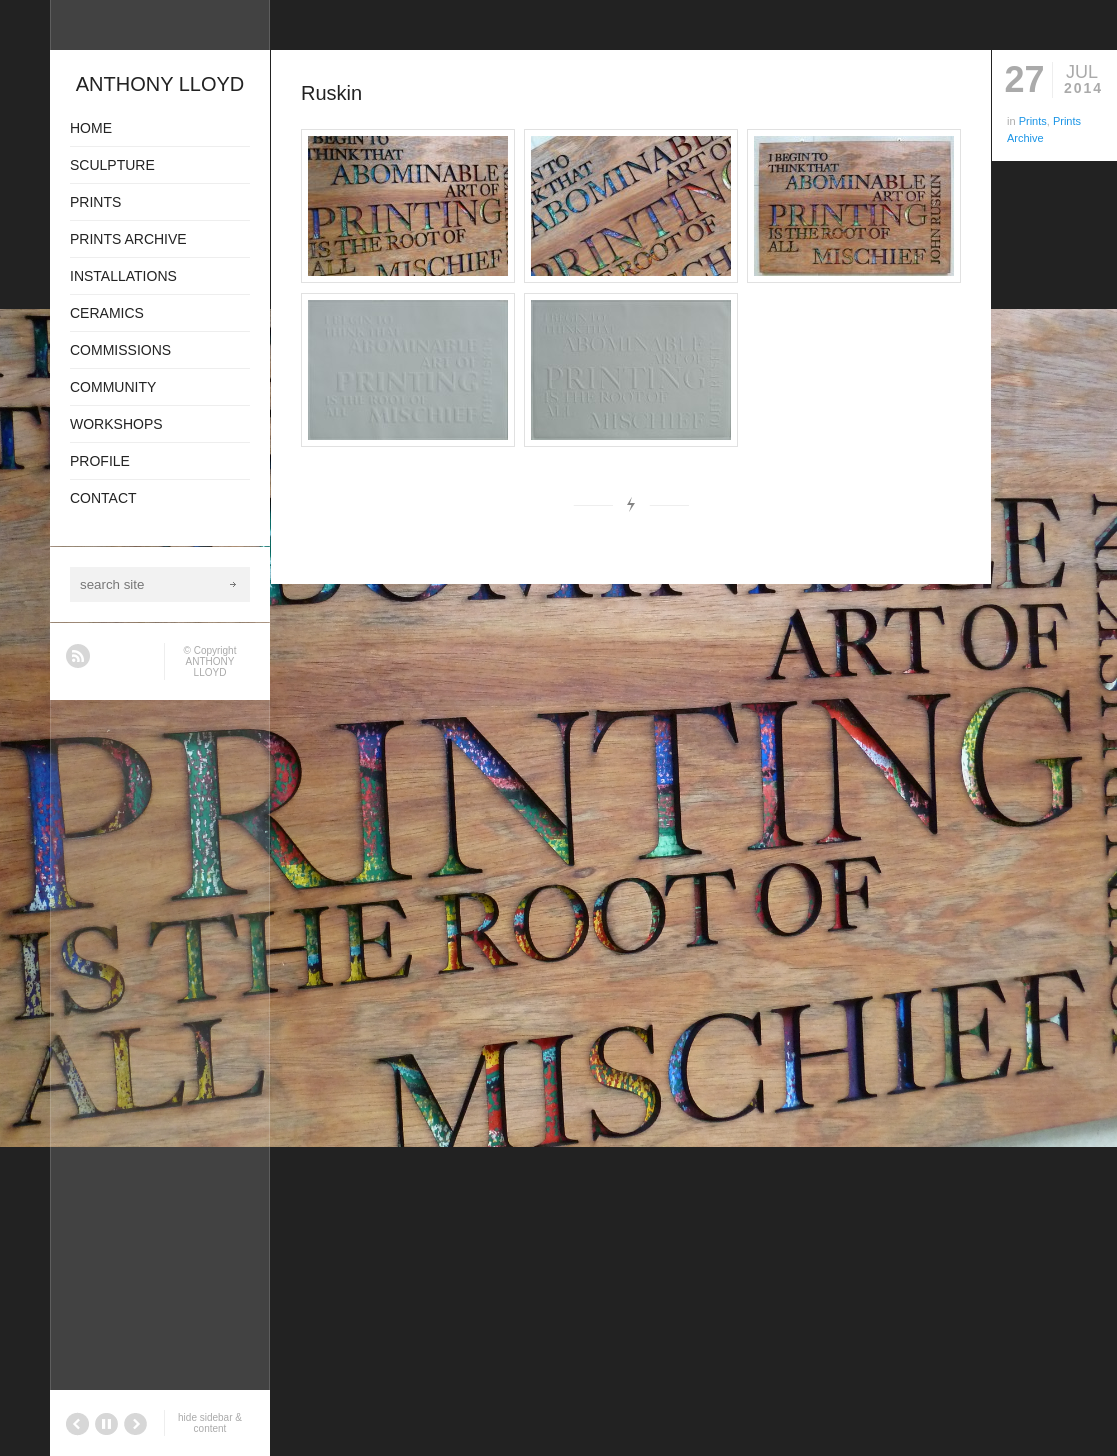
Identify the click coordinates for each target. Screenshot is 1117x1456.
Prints (1033, 121)
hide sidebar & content (210, 1423)
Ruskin (331, 93)
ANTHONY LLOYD (210, 667)
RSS (78, 656)
